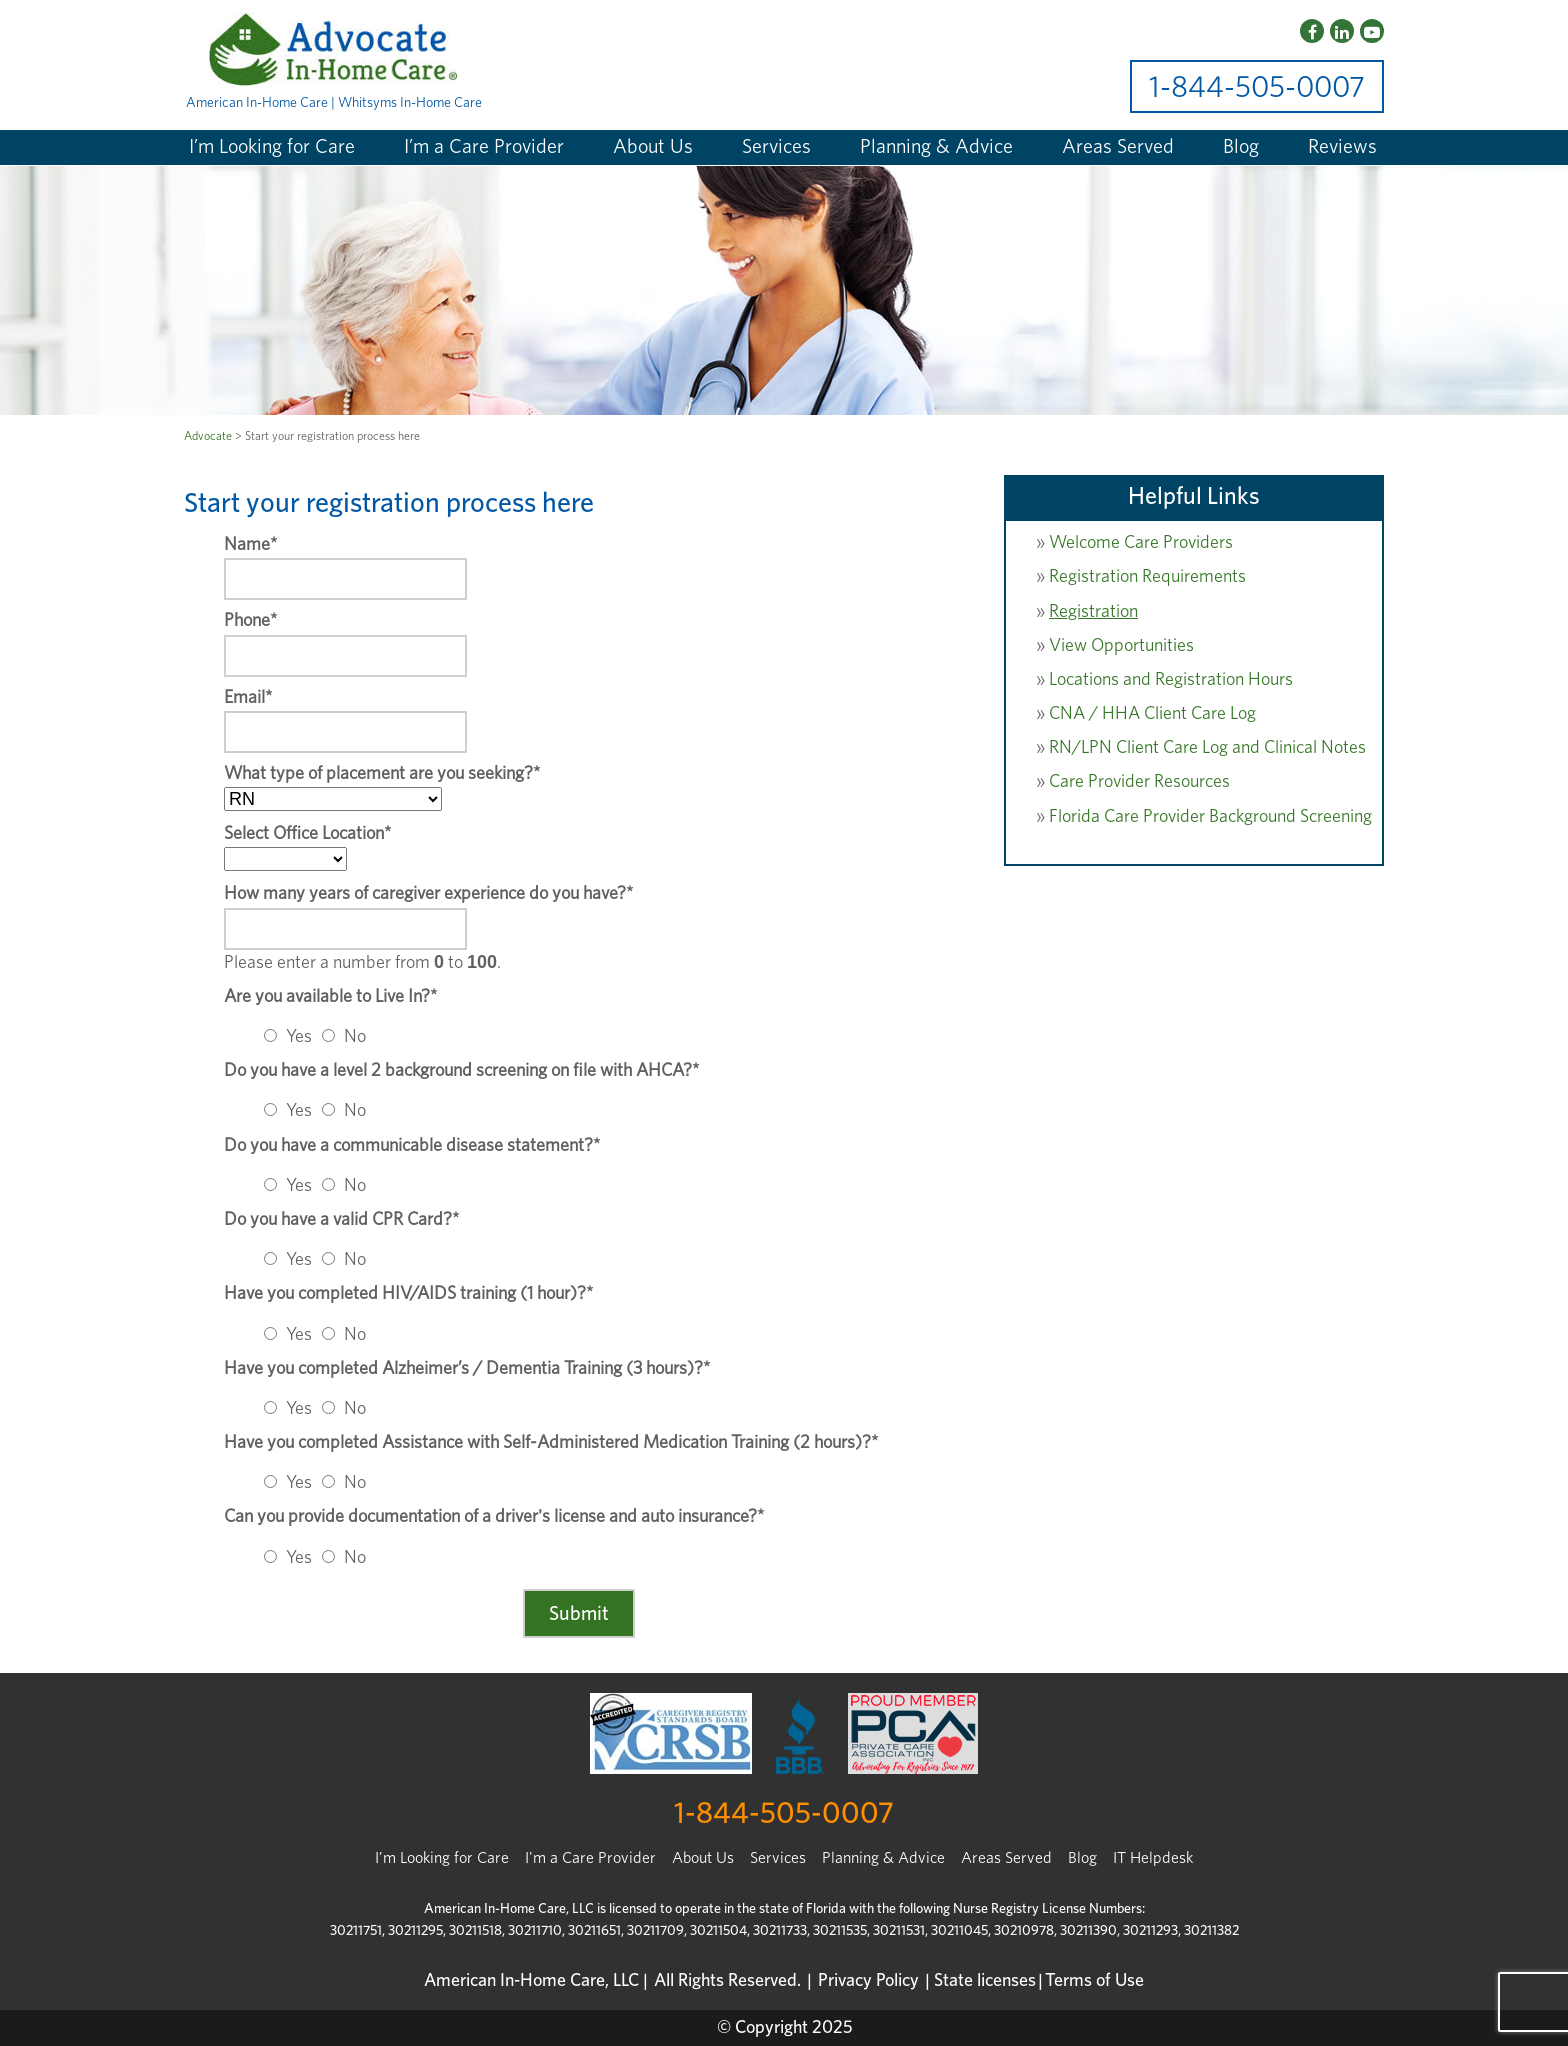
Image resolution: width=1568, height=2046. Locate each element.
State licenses (985, 1981)
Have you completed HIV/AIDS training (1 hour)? (408, 1294)
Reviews (1342, 147)
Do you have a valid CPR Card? (341, 1220)
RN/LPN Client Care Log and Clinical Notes (1207, 748)
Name (250, 545)
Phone (250, 621)
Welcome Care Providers (1141, 543)
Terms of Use (1094, 1981)
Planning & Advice (936, 147)
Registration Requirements (1147, 577)
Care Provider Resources (1139, 782)
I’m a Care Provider (484, 147)
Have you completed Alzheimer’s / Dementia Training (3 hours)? (467, 1369)
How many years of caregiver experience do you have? (428, 894)
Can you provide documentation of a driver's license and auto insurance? (494, 1517)
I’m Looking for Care (272, 147)
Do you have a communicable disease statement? (412, 1146)
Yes (299, 1037)
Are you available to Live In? (330, 997)
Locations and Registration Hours (1171, 680)
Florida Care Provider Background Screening (1210, 817)
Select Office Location (307, 834)
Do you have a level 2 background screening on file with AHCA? (461, 1071)
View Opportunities (1121, 646)
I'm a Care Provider (590, 1858)
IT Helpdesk (1153, 1858)
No (355, 1037)
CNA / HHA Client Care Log (1152, 714)
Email (248, 698)
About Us (653, 147)
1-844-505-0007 (1257, 88)
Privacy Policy (868, 1981)
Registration (1093, 612)
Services (776, 147)
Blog (1241, 147)
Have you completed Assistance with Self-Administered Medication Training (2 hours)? (551, 1443)
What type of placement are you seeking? (382, 774)
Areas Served (1118, 147)
